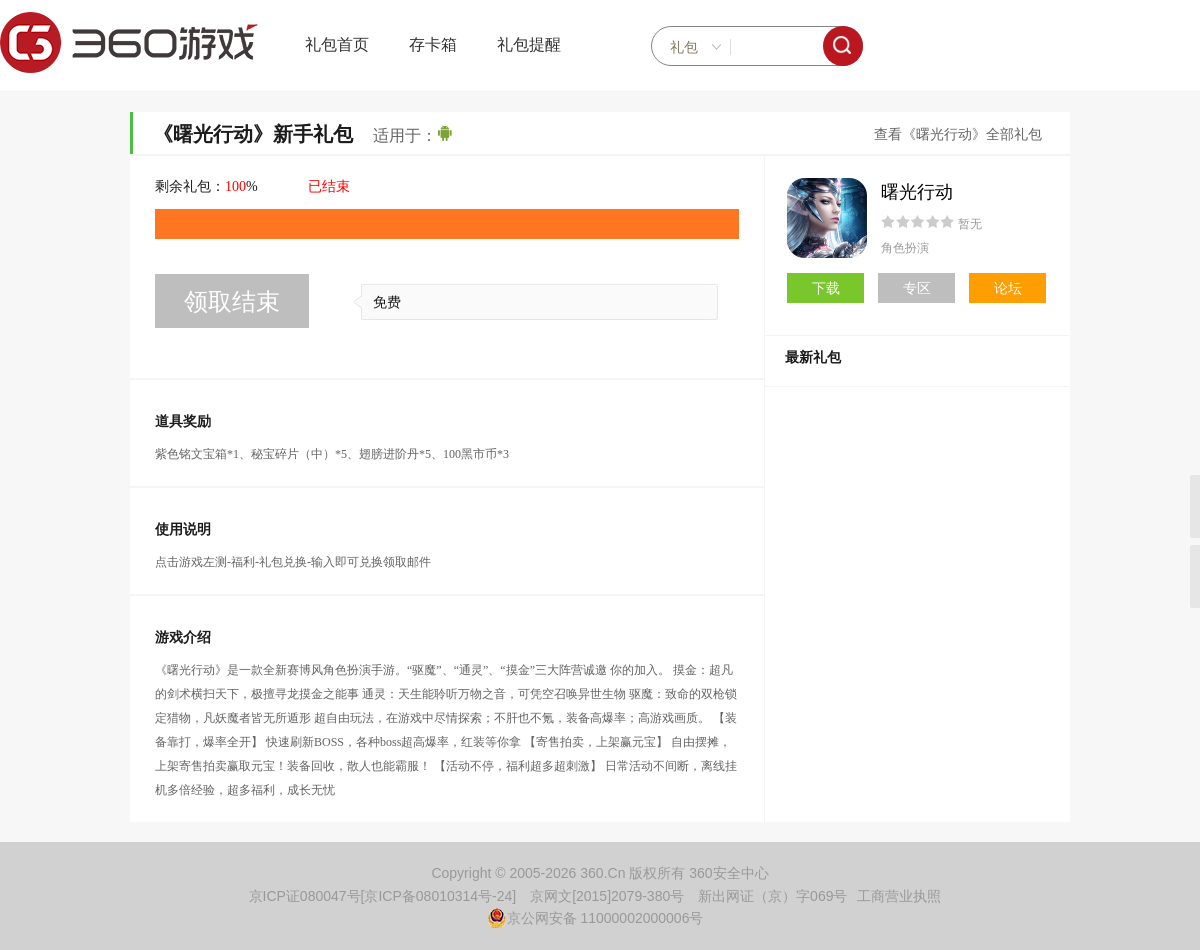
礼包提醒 (529, 44)
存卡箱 (433, 44)
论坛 (1008, 288)
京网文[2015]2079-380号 (607, 896)
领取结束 (232, 301)
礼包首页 (337, 44)
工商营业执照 (899, 896)
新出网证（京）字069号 (772, 896)
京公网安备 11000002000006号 (595, 918)
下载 (826, 288)
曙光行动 (917, 192)
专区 (917, 288)
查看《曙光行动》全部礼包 (958, 134)
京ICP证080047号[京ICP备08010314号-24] (383, 896)
